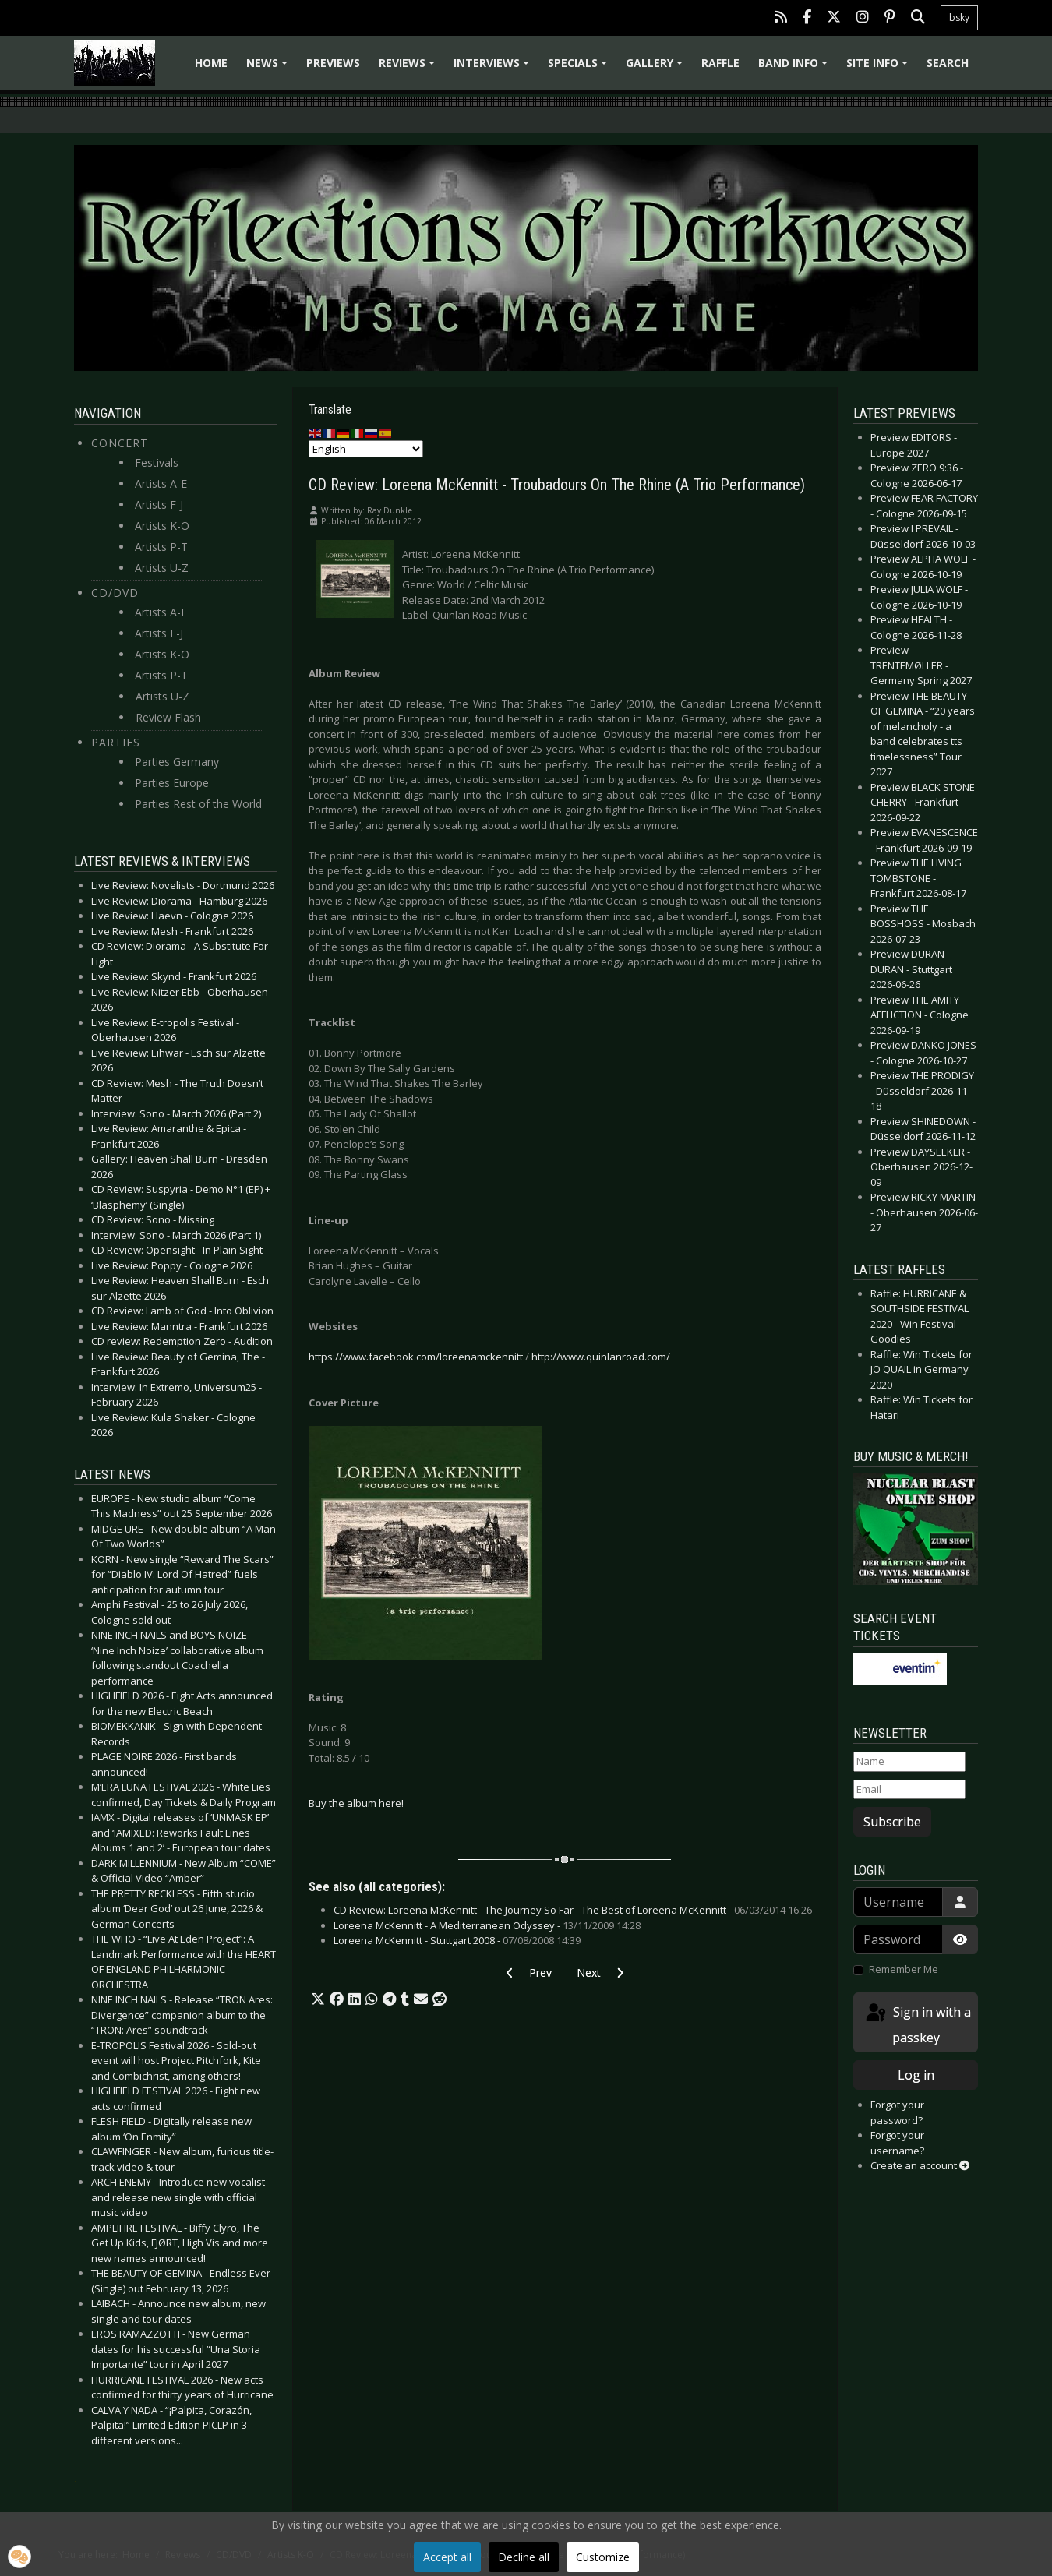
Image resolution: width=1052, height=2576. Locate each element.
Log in (916, 2075)
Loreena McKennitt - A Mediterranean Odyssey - (487, 1925)
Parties (115, 742)
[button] (318, 1999)
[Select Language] (366, 448)
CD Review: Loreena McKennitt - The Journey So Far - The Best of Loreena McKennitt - (573, 1910)
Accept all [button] (447, 2557)
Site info (879, 68)
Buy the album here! (356, 1803)
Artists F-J (159, 504)
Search (948, 62)
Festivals (156, 462)
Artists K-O (162, 525)
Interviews (494, 68)
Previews (333, 62)
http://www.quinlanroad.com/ (600, 1357)
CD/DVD (115, 592)
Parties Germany (177, 761)
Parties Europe (172, 782)
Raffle (720, 62)
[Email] (909, 1790)
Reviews (409, 68)
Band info (795, 68)
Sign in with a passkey (917, 2024)
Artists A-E (161, 483)
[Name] (909, 1762)
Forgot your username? (897, 2143)
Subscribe (892, 1821)
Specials (580, 68)
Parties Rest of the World (198, 803)
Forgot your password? (897, 2112)
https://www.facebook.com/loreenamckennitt (416, 1357)
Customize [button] (603, 2557)
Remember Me (903, 1969)
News (269, 68)
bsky (959, 17)
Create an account (919, 2165)
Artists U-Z (162, 567)
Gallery (656, 68)
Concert (119, 443)
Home (211, 62)
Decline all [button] (523, 2557)
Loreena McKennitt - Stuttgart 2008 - (457, 1940)
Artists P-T (161, 546)
